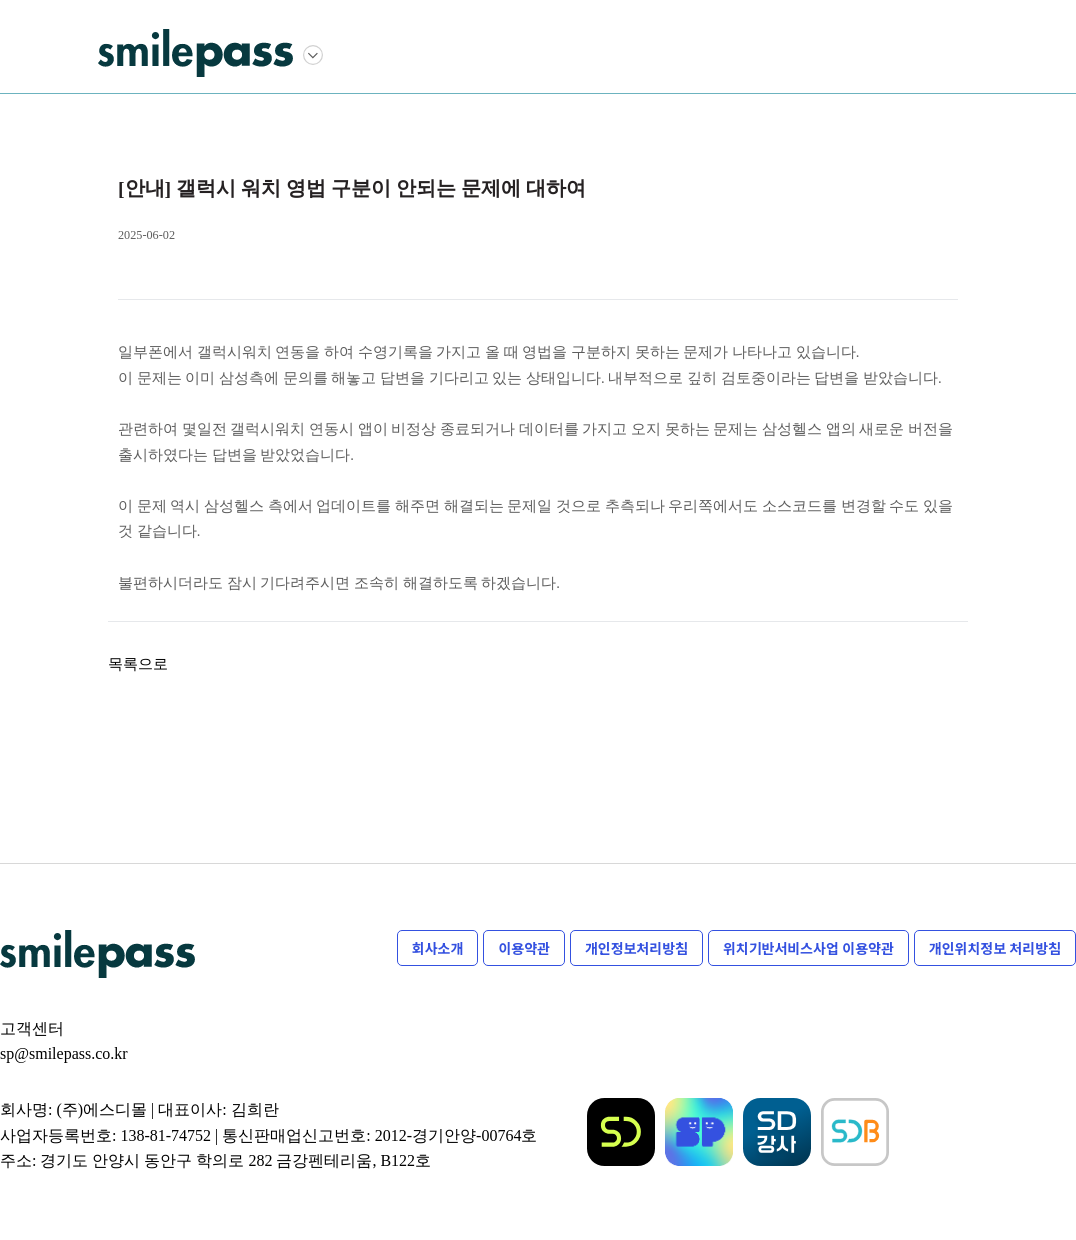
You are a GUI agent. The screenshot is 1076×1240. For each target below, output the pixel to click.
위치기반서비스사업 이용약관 (808, 948)
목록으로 (138, 664)
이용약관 (524, 948)
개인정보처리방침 (636, 948)
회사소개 (438, 948)
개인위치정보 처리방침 (995, 948)
